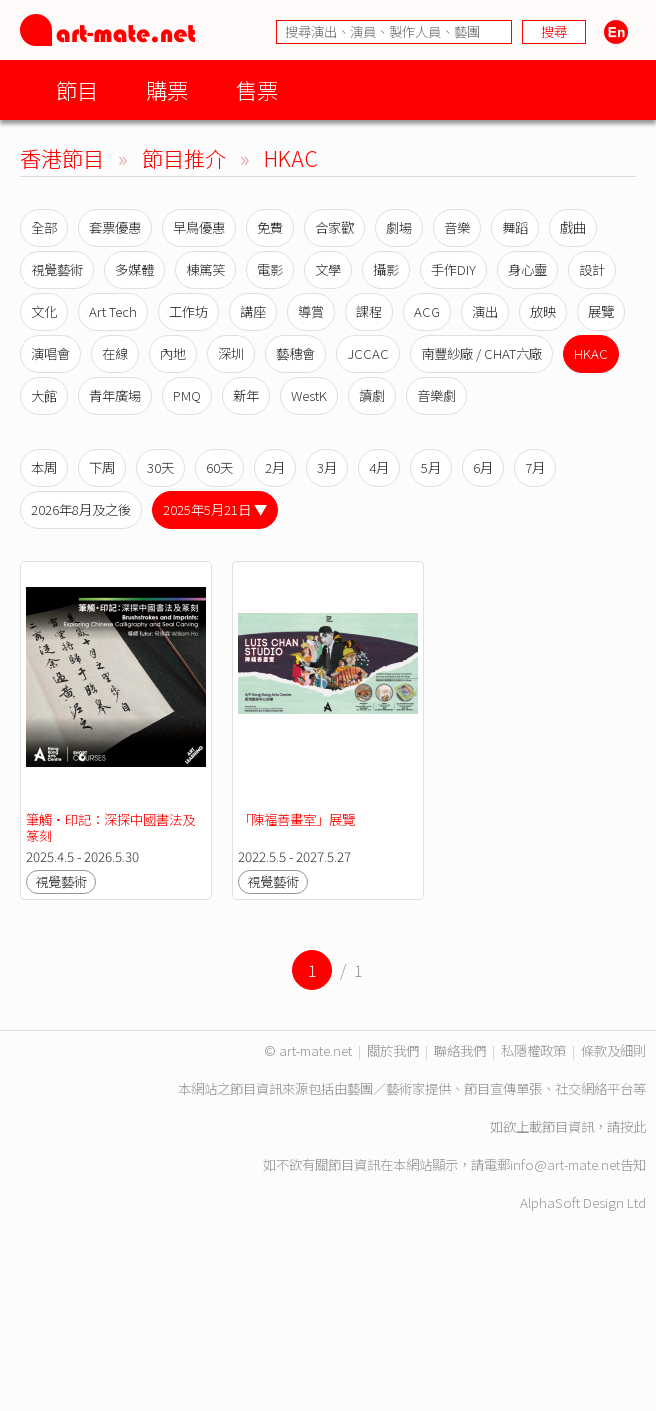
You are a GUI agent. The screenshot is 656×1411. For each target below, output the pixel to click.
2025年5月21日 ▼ (215, 509)
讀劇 (372, 395)
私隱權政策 (533, 1050)
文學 (328, 269)
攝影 (386, 269)
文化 (44, 311)
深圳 (231, 353)
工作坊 (188, 311)
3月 (327, 467)
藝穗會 (295, 353)
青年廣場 (115, 395)
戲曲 (573, 227)
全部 (44, 227)
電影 (270, 269)
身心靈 (527, 269)
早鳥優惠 (199, 227)
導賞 (311, 311)
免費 (270, 227)
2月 (275, 467)
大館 (44, 395)
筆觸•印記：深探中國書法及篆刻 (110, 827)
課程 (369, 311)
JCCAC (368, 353)
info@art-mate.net (565, 1164)
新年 (246, 395)
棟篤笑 (205, 269)
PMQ (187, 395)
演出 (485, 311)
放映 (543, 311)
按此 (633, 1126)
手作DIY (453, 269)
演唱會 (50, 353)
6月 (483, 467)
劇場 (399, 227)
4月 (379, 467)
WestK (309, 395)
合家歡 (334, 227)
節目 (77, 89)
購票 (167, 89)
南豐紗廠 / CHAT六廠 (481, 353)
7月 (535, 467)
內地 (173, 353)
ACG (427, 311)
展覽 (601, 311)
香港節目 (62, 157)
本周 (44, 467)
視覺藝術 (57, 269)
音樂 (457, 227)
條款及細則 (613, 1050)
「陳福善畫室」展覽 (296, 819)
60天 (219, 467)
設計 (592, 269)
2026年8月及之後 (81, 509)
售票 (257, 89)
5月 (431, 467)
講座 (253, 311)
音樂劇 (436, 395)
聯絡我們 (460, 1050)
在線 (115, 353)
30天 (160, 467)
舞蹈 (515, 227)
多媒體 (134, 269)
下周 (102, 467)
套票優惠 (115, 227)
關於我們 (393, 1050)
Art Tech (113, 311)
